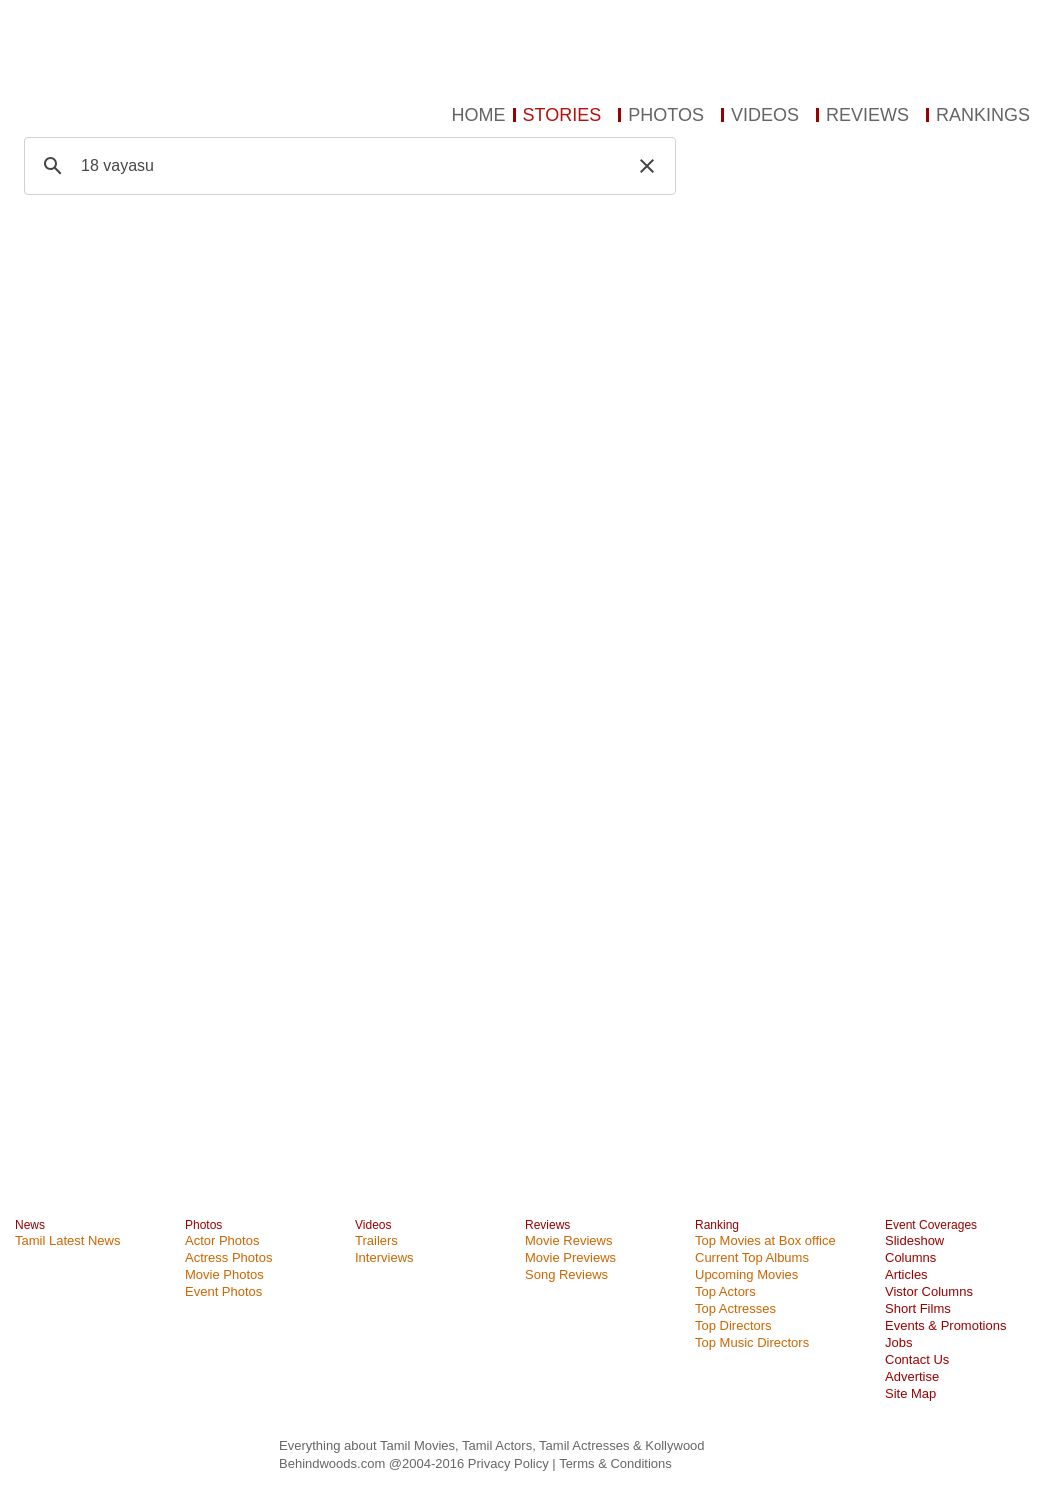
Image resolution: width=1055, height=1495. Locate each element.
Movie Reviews (568, 1240)
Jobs (898, 1342)
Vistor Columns (929, 1291)
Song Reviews (566, 1274)
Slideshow (914, 1240)
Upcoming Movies (746, 1274)
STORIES (562, 115)
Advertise (912, 1376)
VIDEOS (765, 115)
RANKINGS (983, 115)
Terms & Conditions (615, 1463)
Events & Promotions (945, 1325)
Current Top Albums (752, 1257)
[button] (647, 166)
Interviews (384, 1257)
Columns (910, 1257)
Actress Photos (228, 1257)
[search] (347, 166)
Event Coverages (931, 1225)
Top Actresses (735, 1308)
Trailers (376, 1240)
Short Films (918, 1308)
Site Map (910, 1393)
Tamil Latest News (67, 1240)
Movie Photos (224, 1274)
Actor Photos (222, 1240)
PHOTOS (666, 115)
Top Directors (733, 1325)
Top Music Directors (752, 1342)
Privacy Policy (510, 1463)
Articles (906, 1274)
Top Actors (725, 1291)
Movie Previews (570, 1257)
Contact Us (917, 1359)
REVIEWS (867, 115)
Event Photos (223, 1291)
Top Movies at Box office (765, 1240)
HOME (479, 115)
